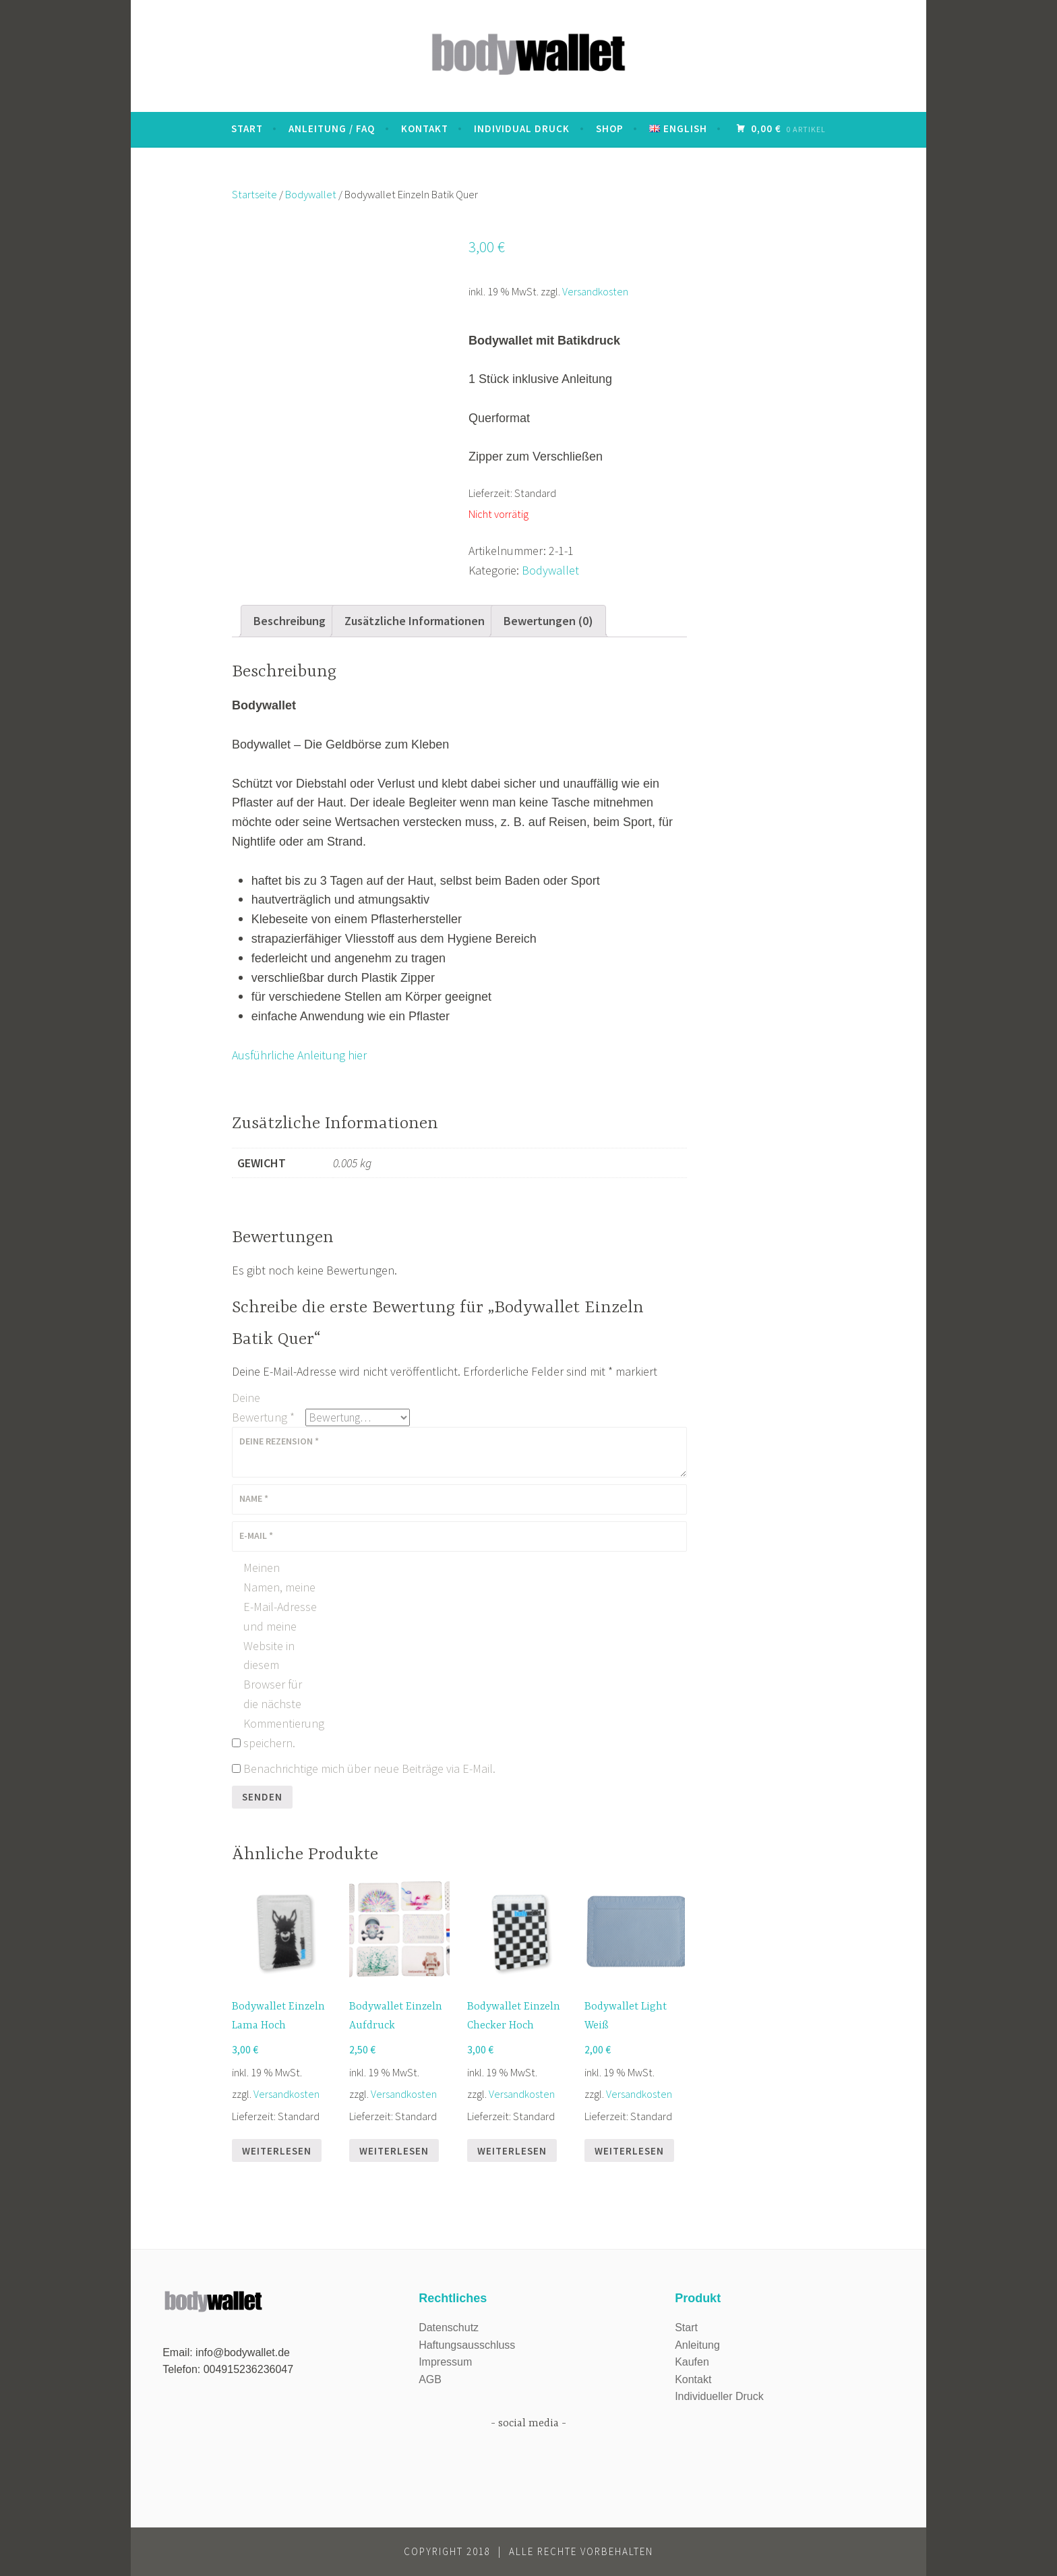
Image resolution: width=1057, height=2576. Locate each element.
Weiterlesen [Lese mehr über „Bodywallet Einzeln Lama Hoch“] (276, 2150)
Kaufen (692, 2362)
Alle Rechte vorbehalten (581, 2551)
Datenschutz (449, 2327)
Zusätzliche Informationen (414, 620)
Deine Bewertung (263, 1407)
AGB (430, 2379)
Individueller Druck (719, 2396)
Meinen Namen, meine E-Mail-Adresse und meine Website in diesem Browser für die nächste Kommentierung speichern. (280, 1655)
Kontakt (424, 128)
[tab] (289, 621)
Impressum (445, 2362)
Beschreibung (289, 620)
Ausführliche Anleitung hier (299, 1055)
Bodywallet (310, 194)
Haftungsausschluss (467, 2345)
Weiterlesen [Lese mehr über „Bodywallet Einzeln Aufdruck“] (394, 2150)
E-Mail (256, 1535)
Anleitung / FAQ (332, 128)
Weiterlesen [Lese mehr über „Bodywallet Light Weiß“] (629, 2150)
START (247, 128)
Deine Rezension (279, 1441)
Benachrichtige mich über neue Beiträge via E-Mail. (369, 1768)
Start (686, 2327)
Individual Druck (522, 128)
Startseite (254, 194)
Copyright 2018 (447, 2551)
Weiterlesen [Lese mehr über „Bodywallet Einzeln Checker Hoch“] (512, 2150)
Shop (610, 128)
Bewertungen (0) (548, 620)
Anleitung (697, 2345)
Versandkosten (595, 291)
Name (253, 1498)
